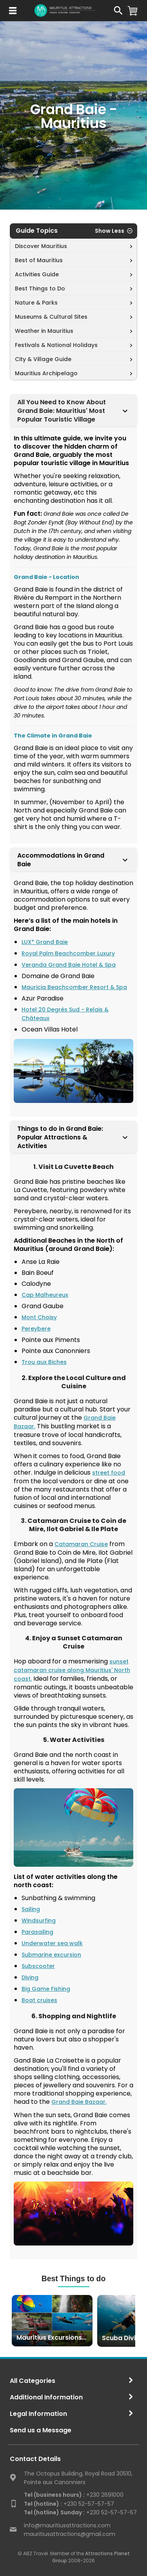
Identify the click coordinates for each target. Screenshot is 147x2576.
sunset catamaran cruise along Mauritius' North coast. (72, 1670)
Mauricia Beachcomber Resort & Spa (74, 987)
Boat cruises (39, 2000)
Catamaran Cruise (81, 1544)
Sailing (31, 1909)
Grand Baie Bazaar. (79, 2102)
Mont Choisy (39, 1317)
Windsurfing (39, 1920)
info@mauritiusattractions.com (67, 2525)
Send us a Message (40, 2430)
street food (108, 1473)
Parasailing (37, 1932)
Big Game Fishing (46, 1989)
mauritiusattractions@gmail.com (69, 2534)
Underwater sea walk (52, 1943)
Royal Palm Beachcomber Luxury (68, 953)
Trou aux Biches (44, 1362)
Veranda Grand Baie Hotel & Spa (69, 965)
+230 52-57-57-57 (69, 2504)
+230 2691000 (73, 2495)
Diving (30, 1977)
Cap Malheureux (45, 1295)
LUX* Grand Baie (45, 942)
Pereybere (36, 1329)
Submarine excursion (51, 1955)
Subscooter (38, 1966)
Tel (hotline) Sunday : (54, 2512)
